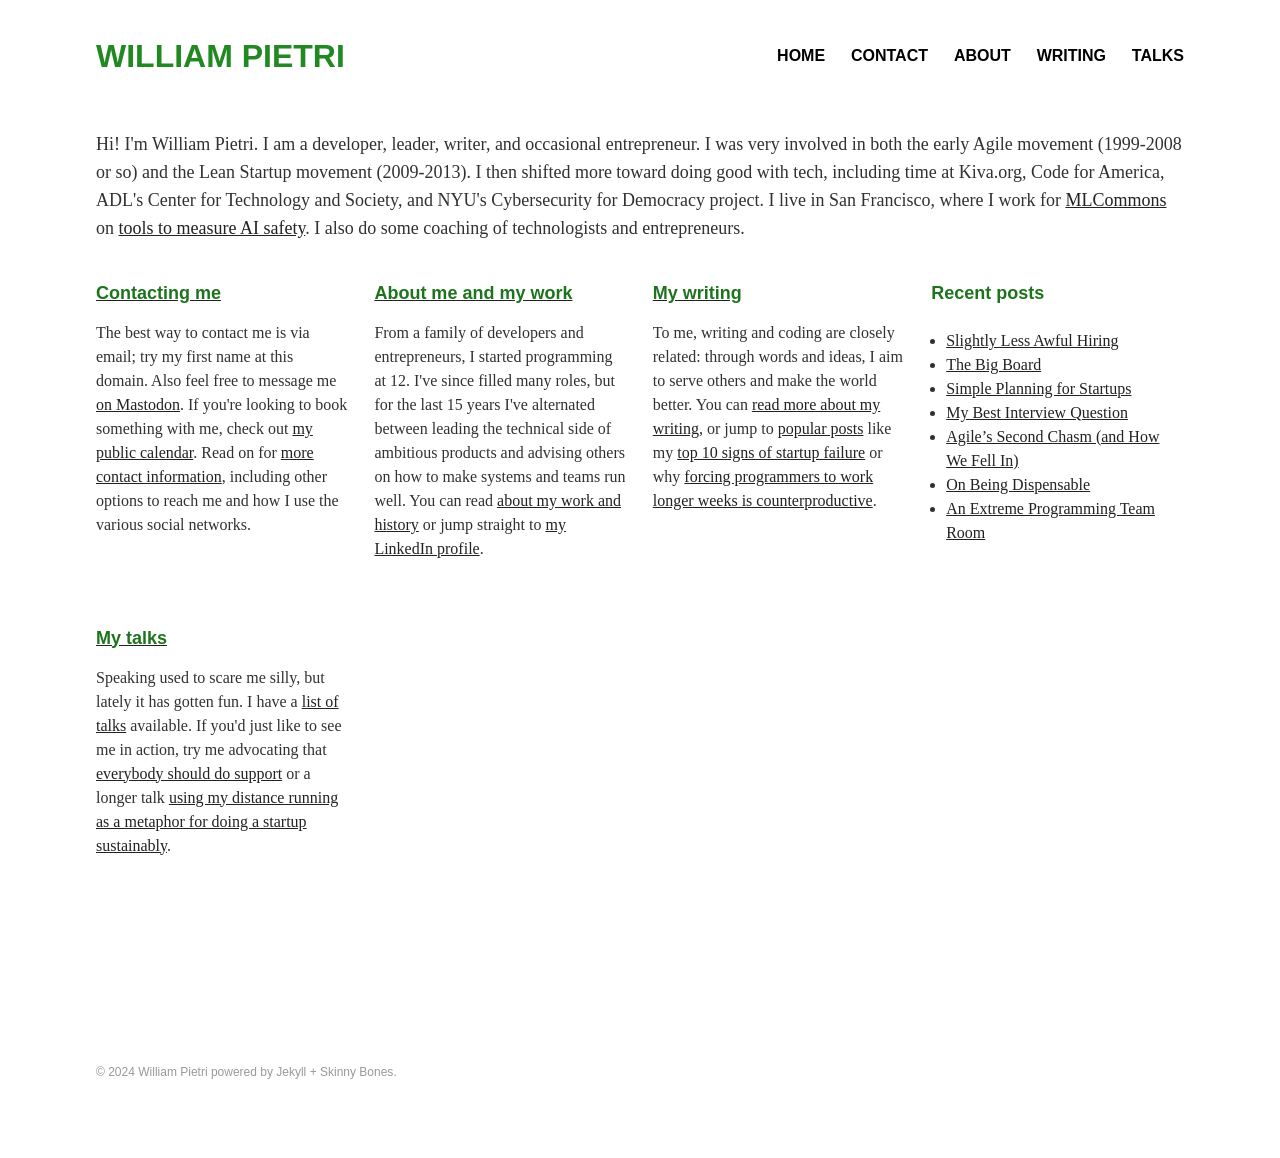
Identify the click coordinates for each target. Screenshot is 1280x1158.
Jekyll (291, 1072)
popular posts (821, 428)
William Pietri (220, 56)
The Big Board (993, 364)
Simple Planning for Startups (1038, 388)
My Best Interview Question (1037, 412)
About (982, 55)
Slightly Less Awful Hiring (1032, 340)
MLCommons (1115, 200)
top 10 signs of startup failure (771, 452)
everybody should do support (189, 773)
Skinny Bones (356, 1072)
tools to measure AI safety (212, 228)
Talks (1158, 55)
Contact (889, 55)
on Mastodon (138, 404)
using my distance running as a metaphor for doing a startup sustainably (217, 821)
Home (801, 55)
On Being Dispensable (1018, 484)
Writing (1071, 55)
